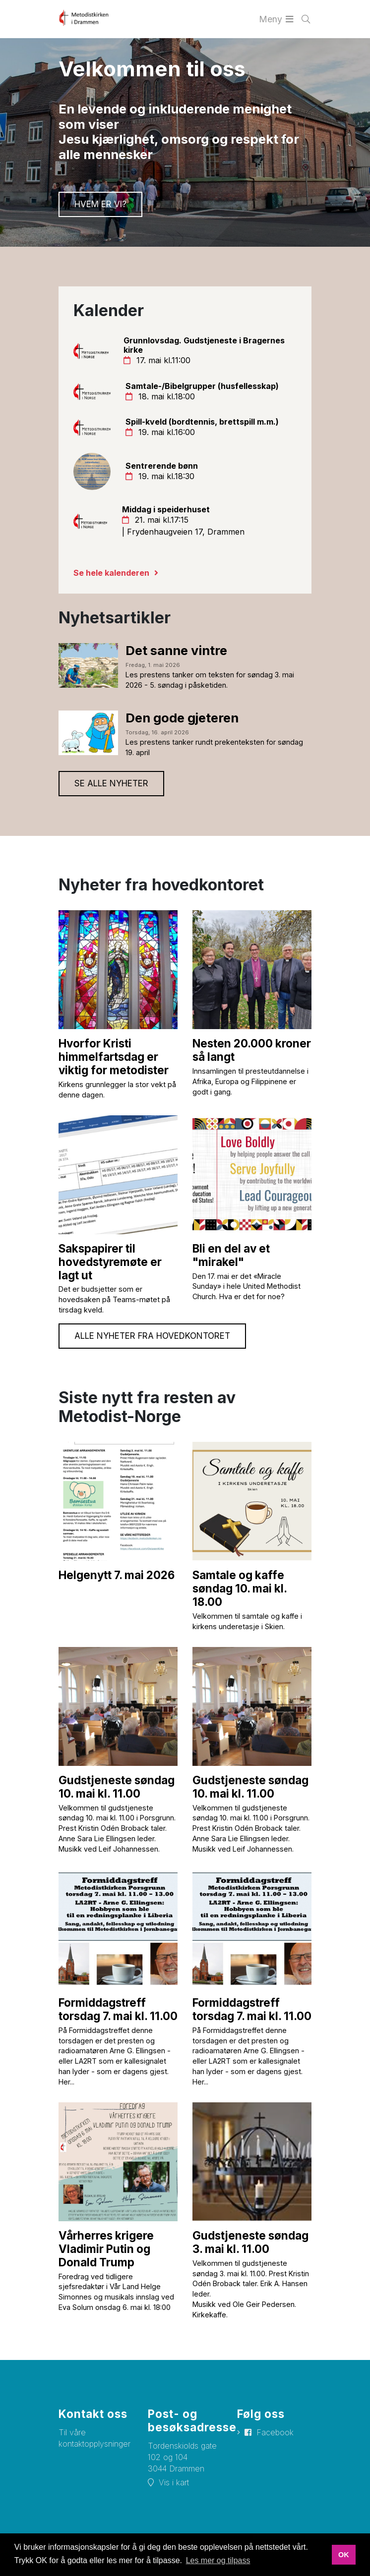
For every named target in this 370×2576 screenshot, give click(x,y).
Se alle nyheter (111, 783)
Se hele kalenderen (111, 573)
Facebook (275, 2432)
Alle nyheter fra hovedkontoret (152, 1336)
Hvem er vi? (100, 204)
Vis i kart (174, 2482)
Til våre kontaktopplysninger (94, 2438)
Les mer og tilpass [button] (218, 2560)
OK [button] (343, 2555)
